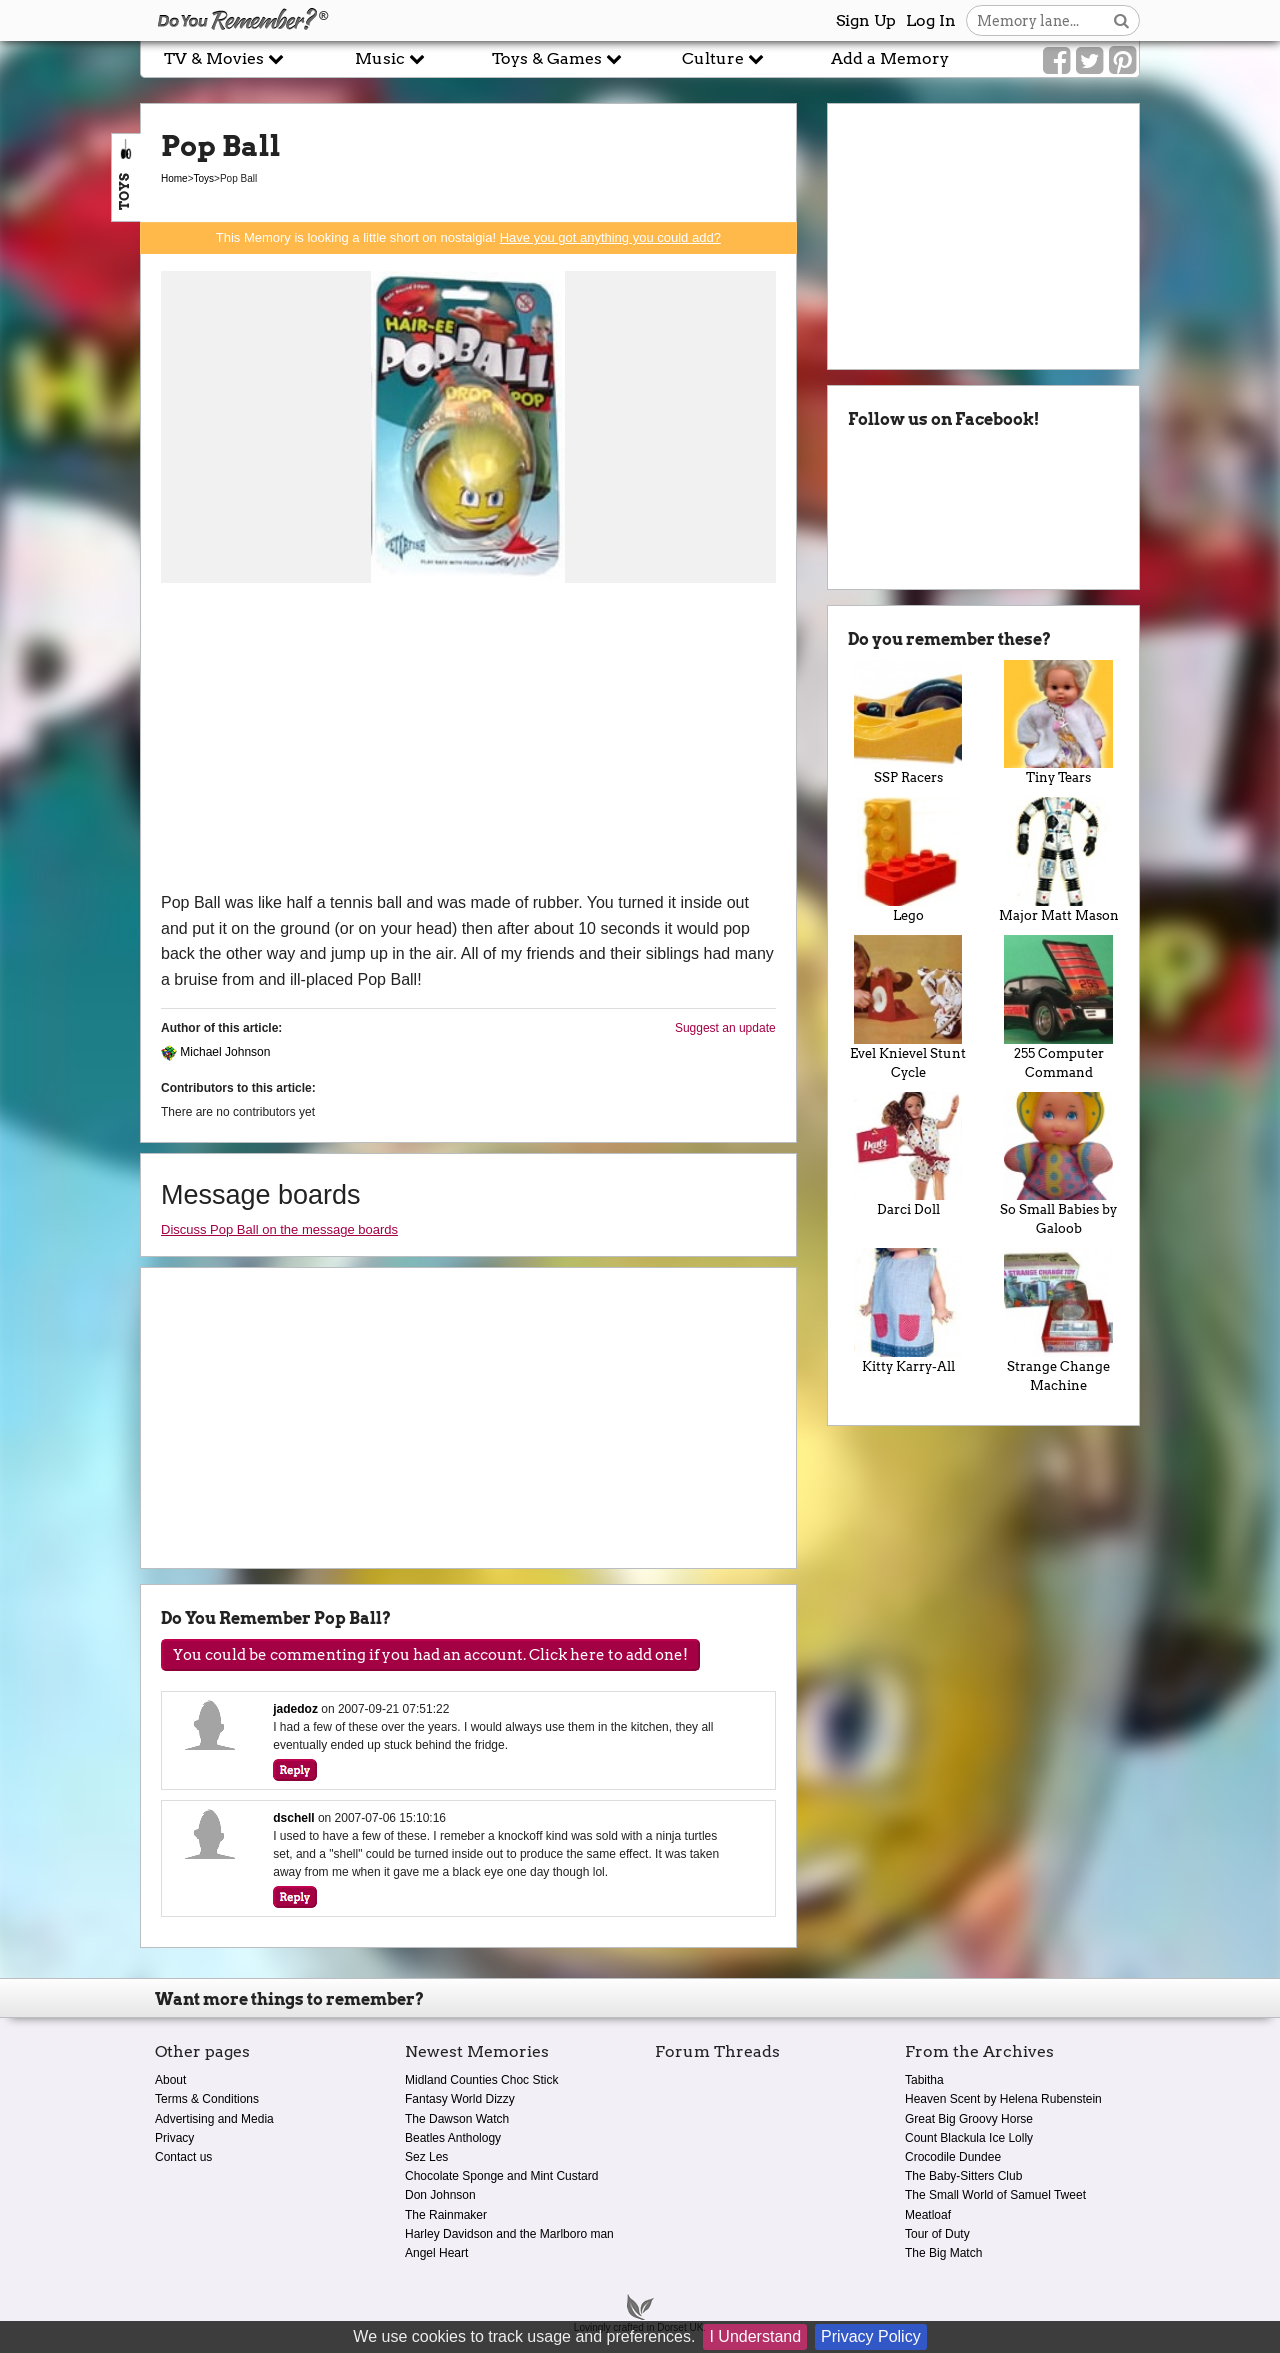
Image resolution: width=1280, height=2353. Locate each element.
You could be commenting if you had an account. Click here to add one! (430, 1655)
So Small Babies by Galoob (1058, 1164)
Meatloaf (928, 2215)
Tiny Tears (1058, 723)
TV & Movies (224, 58)
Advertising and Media (214, 2119)
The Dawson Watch (457, 2119)
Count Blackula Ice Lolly (969, 2138)
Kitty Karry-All (908, 1311)
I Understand (755, 2336)
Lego (908, 860)
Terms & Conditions (207, 2099)
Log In (931, 20)
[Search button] (1121, 20)
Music (390, 58)
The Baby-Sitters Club (963, 2176)
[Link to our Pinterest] (1122, 61)
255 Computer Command (1058, 1007)
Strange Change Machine (1058, 1320)
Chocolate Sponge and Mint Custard (501, 2176)
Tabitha (924, 2080)
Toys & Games (557, 58)
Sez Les (426, 2157)
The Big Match (943, 2253)
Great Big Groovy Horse (969, 2119)
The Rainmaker (446, 2215)
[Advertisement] (468, 740)
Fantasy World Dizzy (460, 2099)
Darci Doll (908, 1155)
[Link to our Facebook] (1056, 61)
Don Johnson (440, 2195)
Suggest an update (725, 1028)
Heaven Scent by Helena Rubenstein (1003, 2099)
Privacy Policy (871, 2336)
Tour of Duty (937, 2234)
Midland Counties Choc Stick (481, 2080)
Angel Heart (436, 2253)
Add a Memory (890, 58)
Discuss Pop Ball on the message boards (279, 1229)
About (170, 2080)
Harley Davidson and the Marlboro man (509, 2234)
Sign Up (866, 20)
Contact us (183, 2157)
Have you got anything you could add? (610, 237)
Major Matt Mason (1058, 860)
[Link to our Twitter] (1089, 61)
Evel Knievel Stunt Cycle (908, 1007)
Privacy (174, 2138)
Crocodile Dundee (953, 2157)
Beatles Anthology (453, 2138)
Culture (723, 58)
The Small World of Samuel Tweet (995, 2195)
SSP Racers (908, 723)
